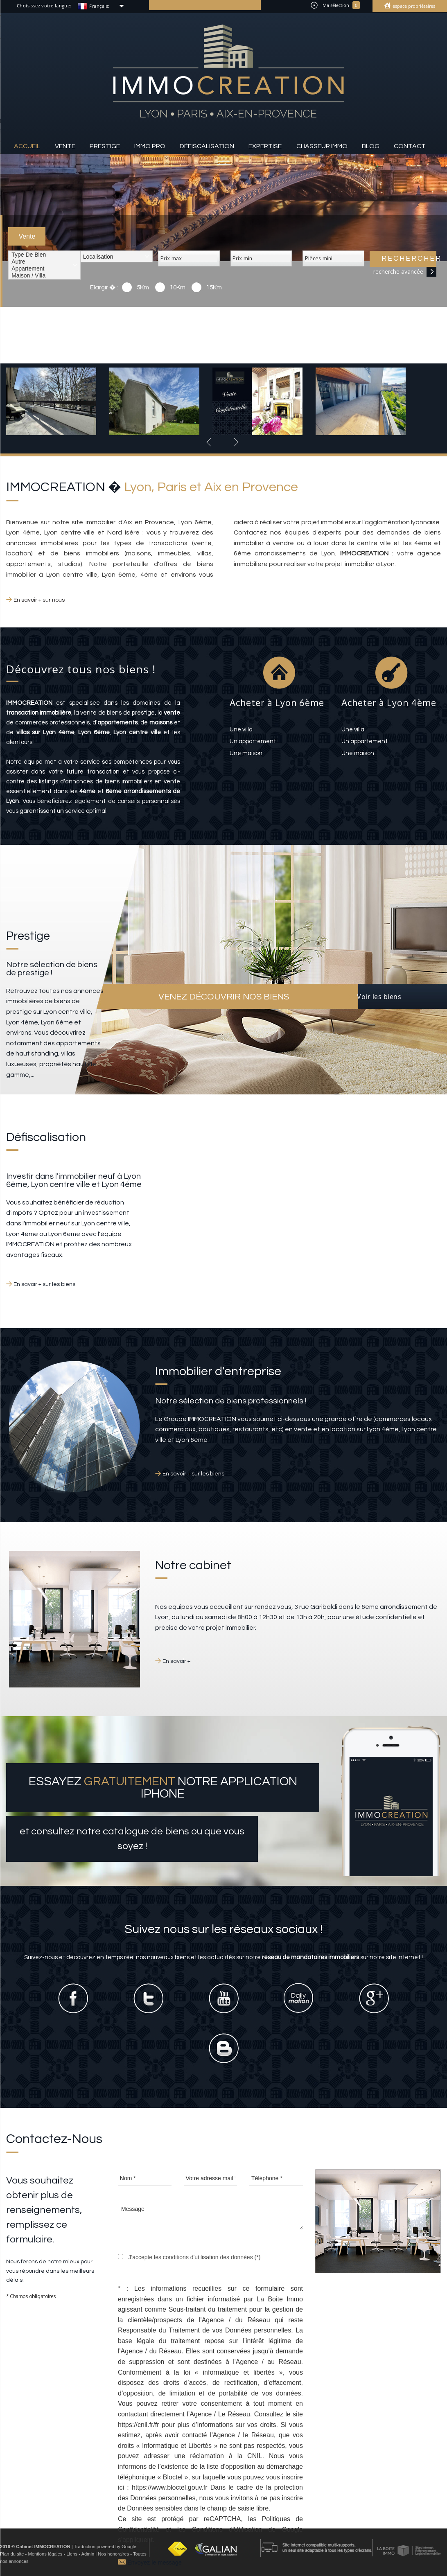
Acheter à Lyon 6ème (277, 702)
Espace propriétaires (413, 6)
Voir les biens (379, 996)
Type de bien (44, 254)
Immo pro (149, 146)
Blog (370, 146)
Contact (410, 146)
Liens (71, 2553)
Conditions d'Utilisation (227, 2529)
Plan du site (12, 2553)
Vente (65, 146)
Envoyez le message (150, 2561)
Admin (87, 2553)
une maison (246, 753)
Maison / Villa (44, 275)
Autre (44, 261)
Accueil (27, 146)
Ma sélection (335, 5)
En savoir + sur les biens (44, 1284)
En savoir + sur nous (39, 600)
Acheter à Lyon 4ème (388, 702)
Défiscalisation (207, 146)
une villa (241, 729)
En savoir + (176, 1661)
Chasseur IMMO (322, 146)
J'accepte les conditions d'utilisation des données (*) (194, 2257)
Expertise (265, 146)
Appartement (44, 268)
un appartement (253, 741)
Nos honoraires (113, 2553)
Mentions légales (45, 2553)
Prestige (105, 146)
